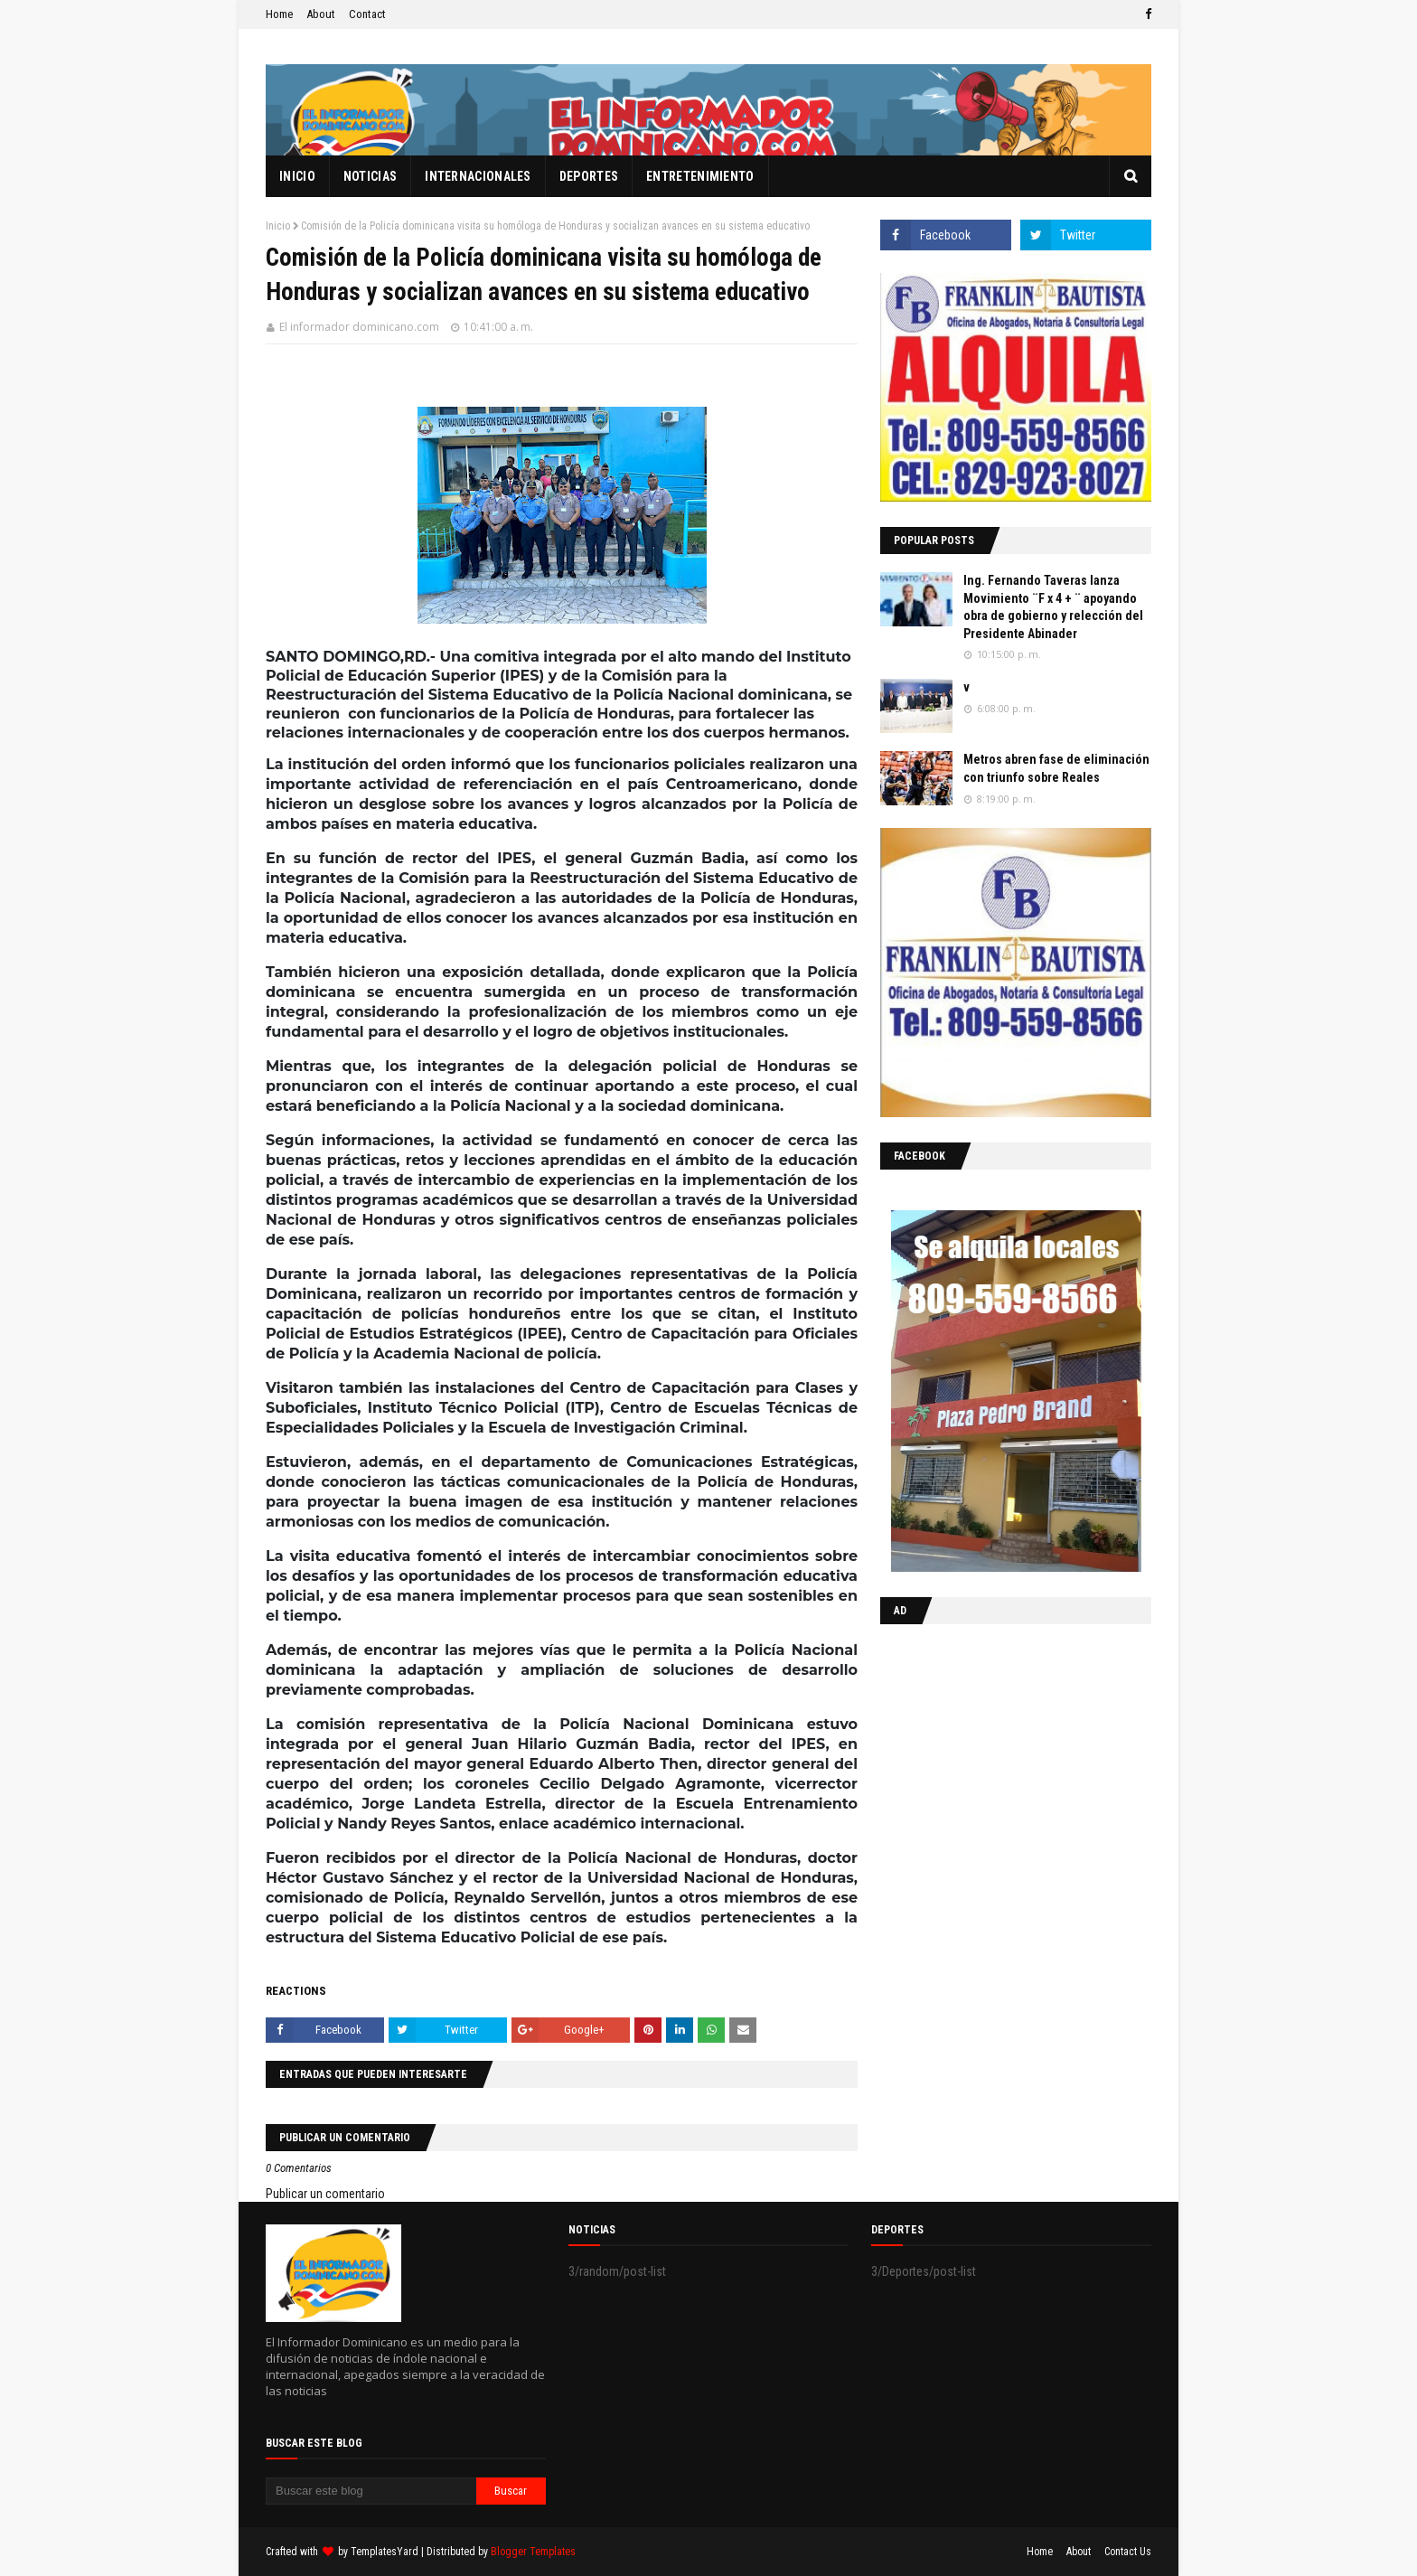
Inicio (278, 226)
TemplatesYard (384, 2551)
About (320, 14)
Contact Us (1127, 2551)
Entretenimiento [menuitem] (700, 176)
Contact (367, 14)
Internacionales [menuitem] (478, 176)
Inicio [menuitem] (297, 176)
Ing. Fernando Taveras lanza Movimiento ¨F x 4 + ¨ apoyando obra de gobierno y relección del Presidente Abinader (1053, 607)
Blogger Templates (533, 2551)
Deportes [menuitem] (588, 176)
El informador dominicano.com (359, 326)
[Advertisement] (993, 1755)
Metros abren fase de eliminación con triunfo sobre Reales (1056, 768)
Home (279, 14)
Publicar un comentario (325, 2193)
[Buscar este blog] (371, 2491)
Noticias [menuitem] (370, 176)
